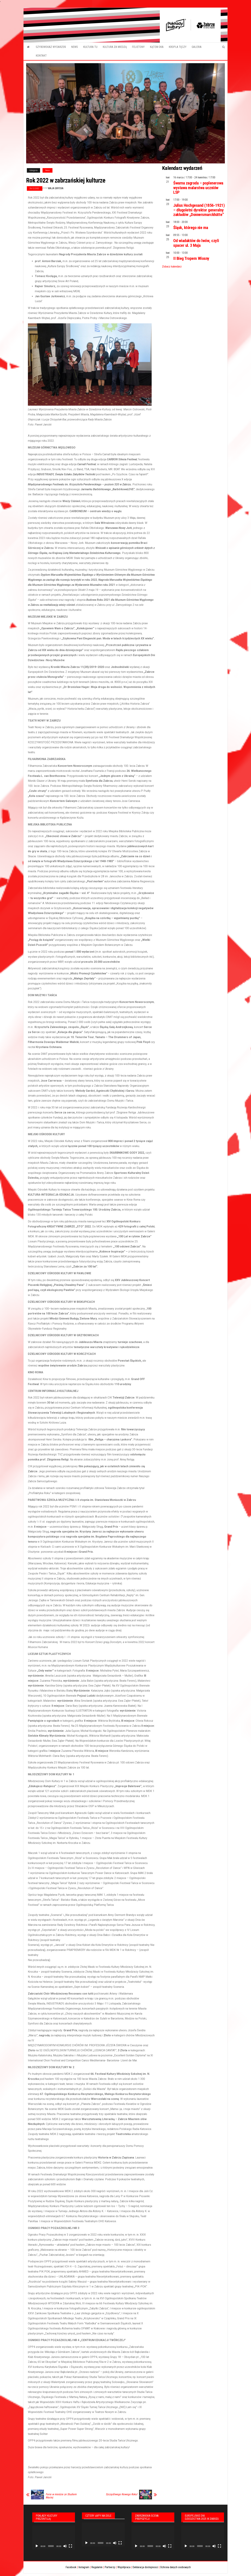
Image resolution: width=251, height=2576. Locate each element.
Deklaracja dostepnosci (145, 2567)
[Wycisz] (65, 2546)
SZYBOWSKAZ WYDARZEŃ (51, 47)
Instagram (83, 2567)
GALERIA (196, 47)
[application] (53, 2538)
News (47, 170)
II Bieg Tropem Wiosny (191, 258)
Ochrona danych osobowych (175, 2567)
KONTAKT (41, 55)
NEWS (74, 47)
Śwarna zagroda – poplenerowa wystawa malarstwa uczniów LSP (198, 188)
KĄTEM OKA (156, 47)
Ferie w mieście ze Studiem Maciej (61, 2496)
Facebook (71, 2567)
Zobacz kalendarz (172, 266)
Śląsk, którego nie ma (190, 227)
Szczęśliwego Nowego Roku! (121, 2494)
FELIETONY (138, 47)
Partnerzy (110, 2567)
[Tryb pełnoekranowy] (70, 2546)
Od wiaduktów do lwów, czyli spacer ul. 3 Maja (196, 243)
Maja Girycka (55, 188)
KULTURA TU (90, 47)
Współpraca (123, 2567)
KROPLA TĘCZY (178, 47)
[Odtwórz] (37, 2546)
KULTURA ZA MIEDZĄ (115, 47)
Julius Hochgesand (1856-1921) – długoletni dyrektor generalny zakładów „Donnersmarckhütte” (199, 210)
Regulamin (96, 2567)
